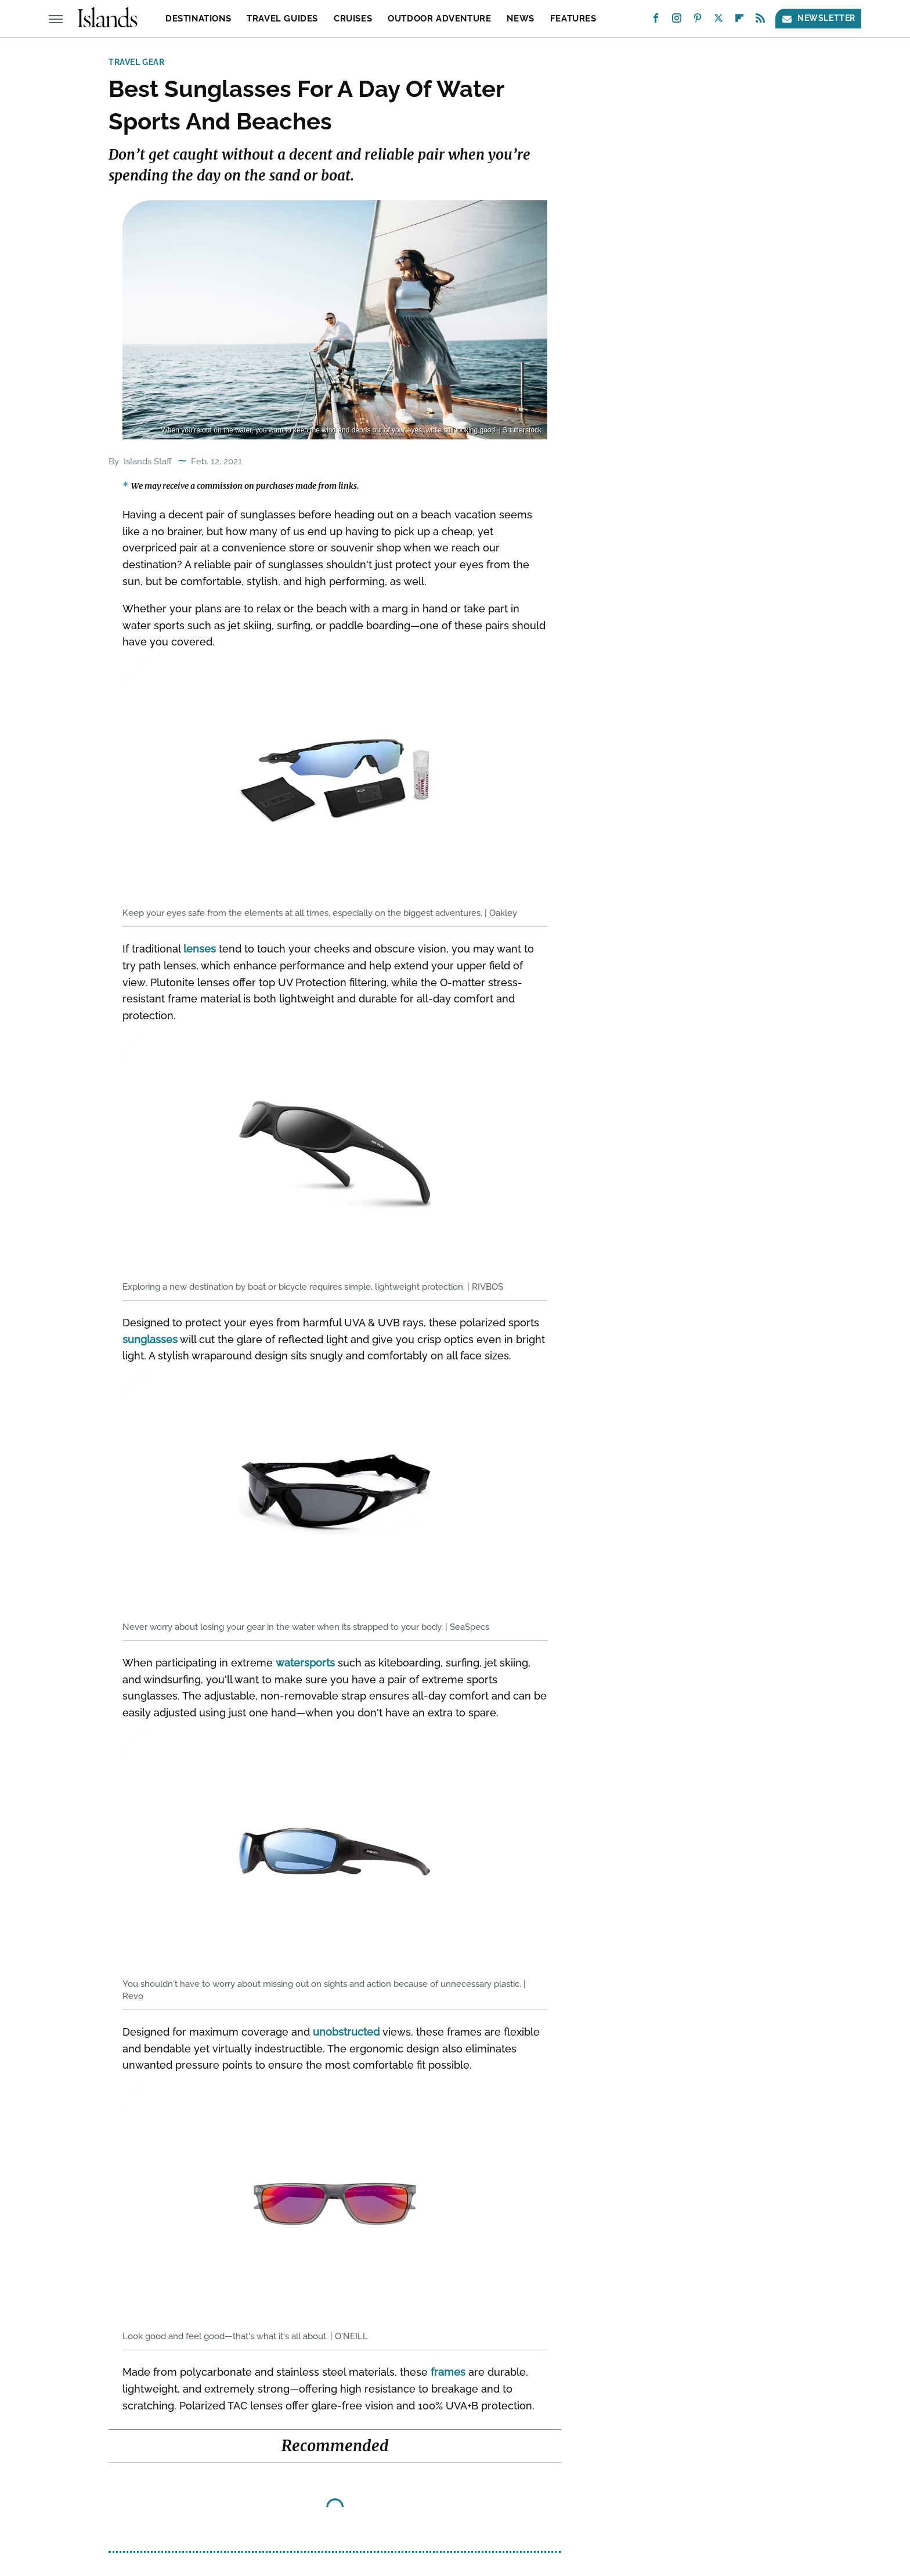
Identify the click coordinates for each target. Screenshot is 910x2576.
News (520, 18)
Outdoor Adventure (439, 18)
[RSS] (760, 20)
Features (573, 18)
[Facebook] (656, 20)
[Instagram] (676, 20)
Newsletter (818, 18)
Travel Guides (282, 18)
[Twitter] (718, 20)
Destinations (198, 18)
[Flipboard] (739, 20)
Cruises (353, 18)
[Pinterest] (697, 20)
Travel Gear (137, 62)
